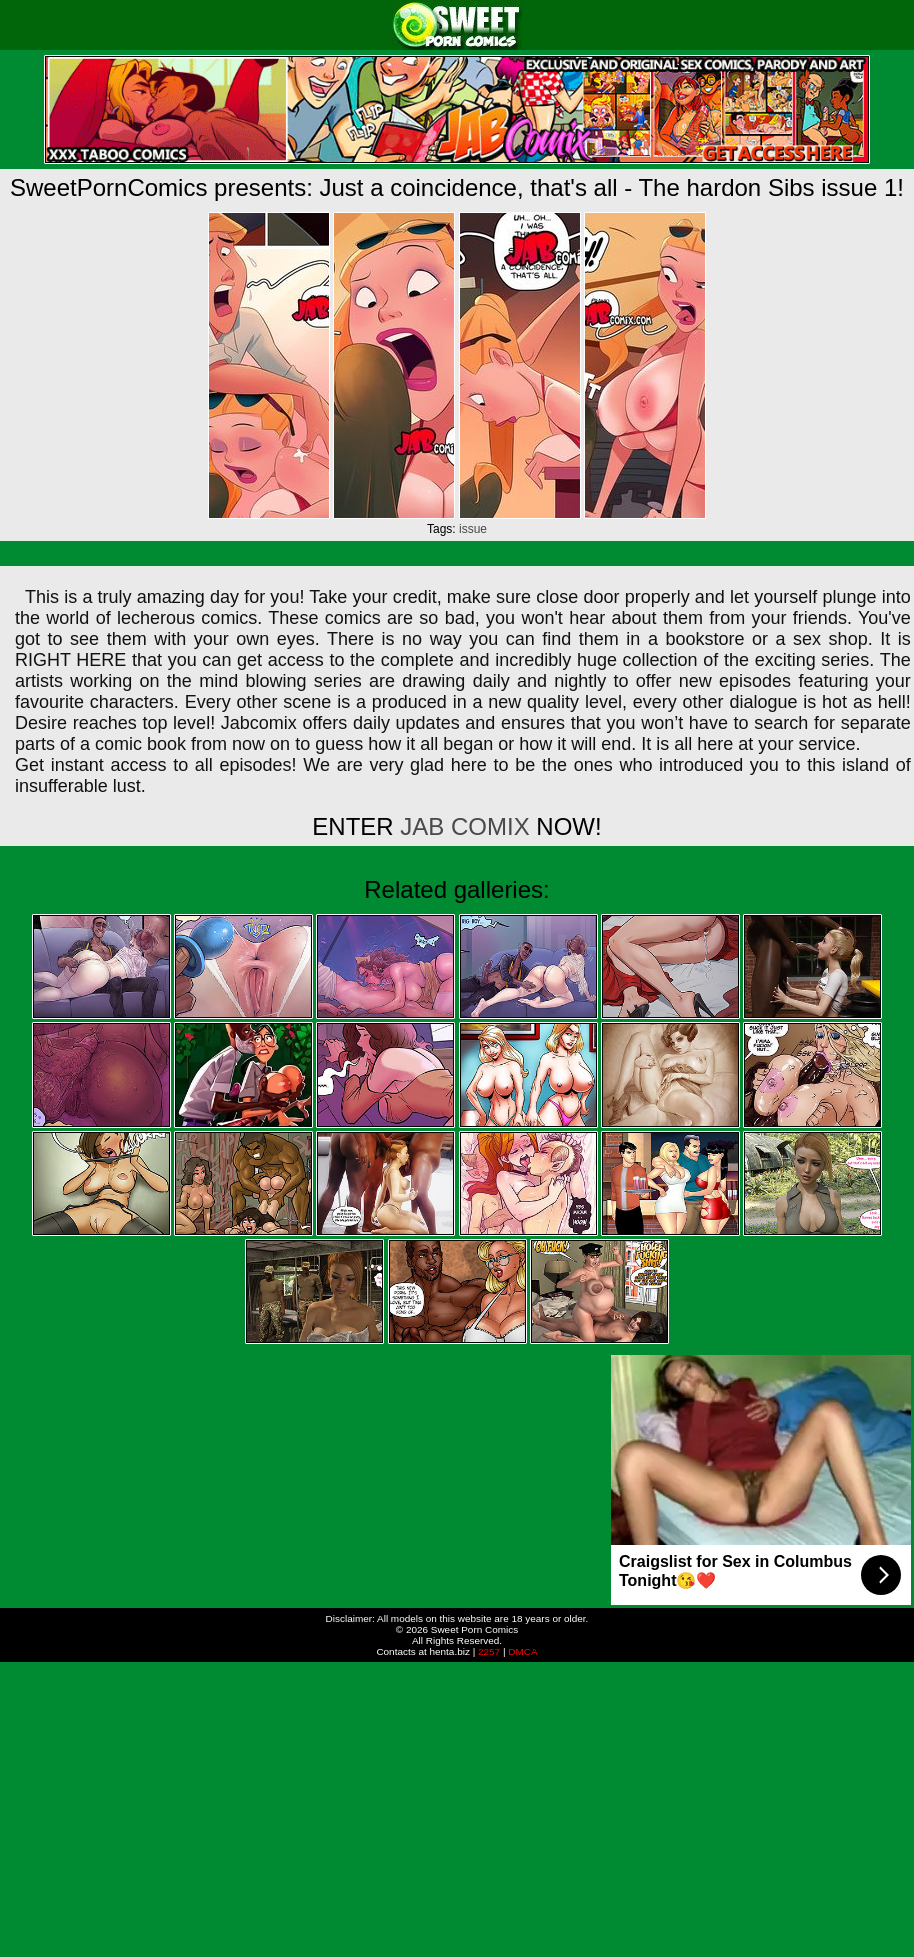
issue (473, 529)
